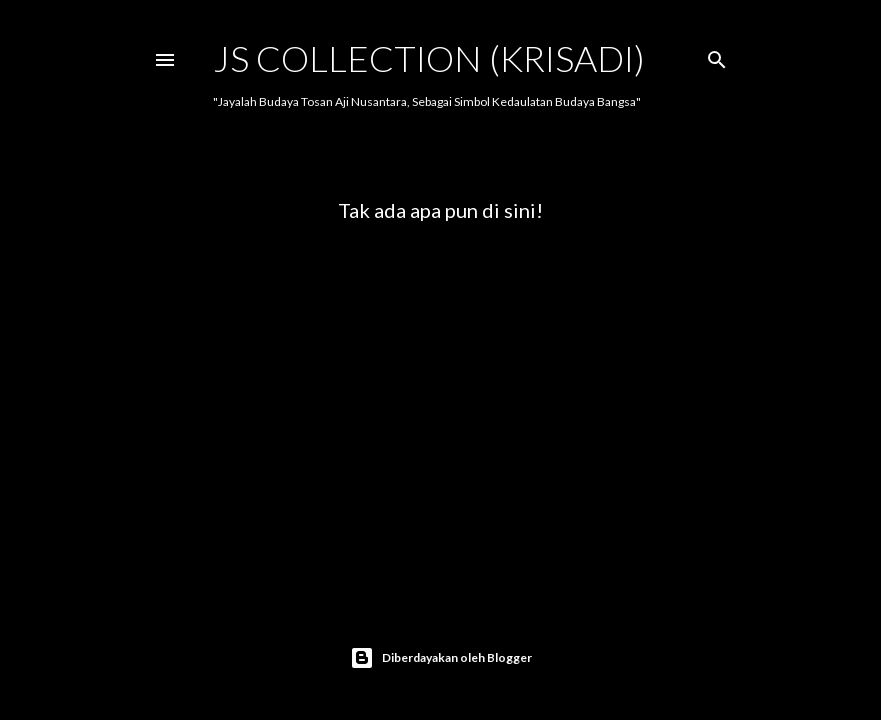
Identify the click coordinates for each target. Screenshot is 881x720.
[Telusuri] (717, 55)
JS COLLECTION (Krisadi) (429, 58)
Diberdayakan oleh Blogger (441, 658)
